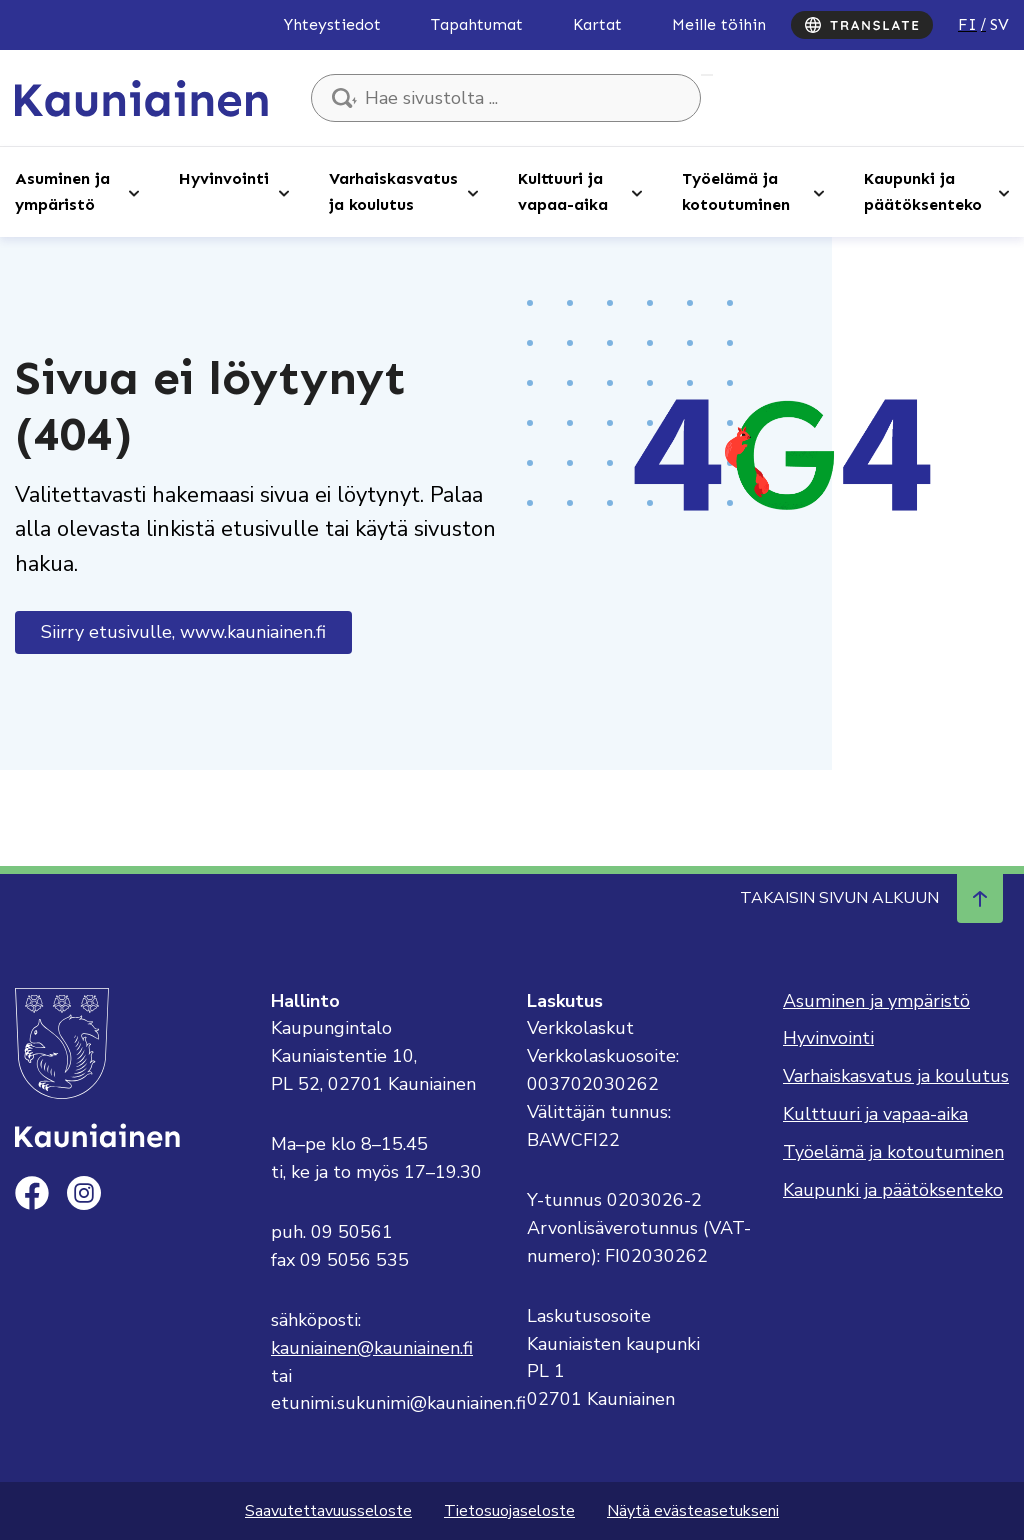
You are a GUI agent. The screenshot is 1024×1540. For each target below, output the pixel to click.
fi (967, 24)
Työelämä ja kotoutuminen (736, 191)
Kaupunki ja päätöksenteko (923, 191)
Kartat (597, 24)
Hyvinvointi (224, 178)
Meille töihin (719, 24)
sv (999, 24)
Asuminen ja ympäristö (62, 191)
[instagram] (84, 1193)
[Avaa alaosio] (134, 192)
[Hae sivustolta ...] (506, 98)
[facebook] (32, 1193)
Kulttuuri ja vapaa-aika (563, 191)
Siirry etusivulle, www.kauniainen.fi (183, 632)
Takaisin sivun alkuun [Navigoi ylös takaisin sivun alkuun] (871, 898)
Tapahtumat (477, 24)
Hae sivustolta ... (707, 75)
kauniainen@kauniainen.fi (372, 1348)
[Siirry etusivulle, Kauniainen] (141, 97)
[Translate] (862, 25)
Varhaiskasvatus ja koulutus (393, 191)
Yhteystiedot (332, 24)
